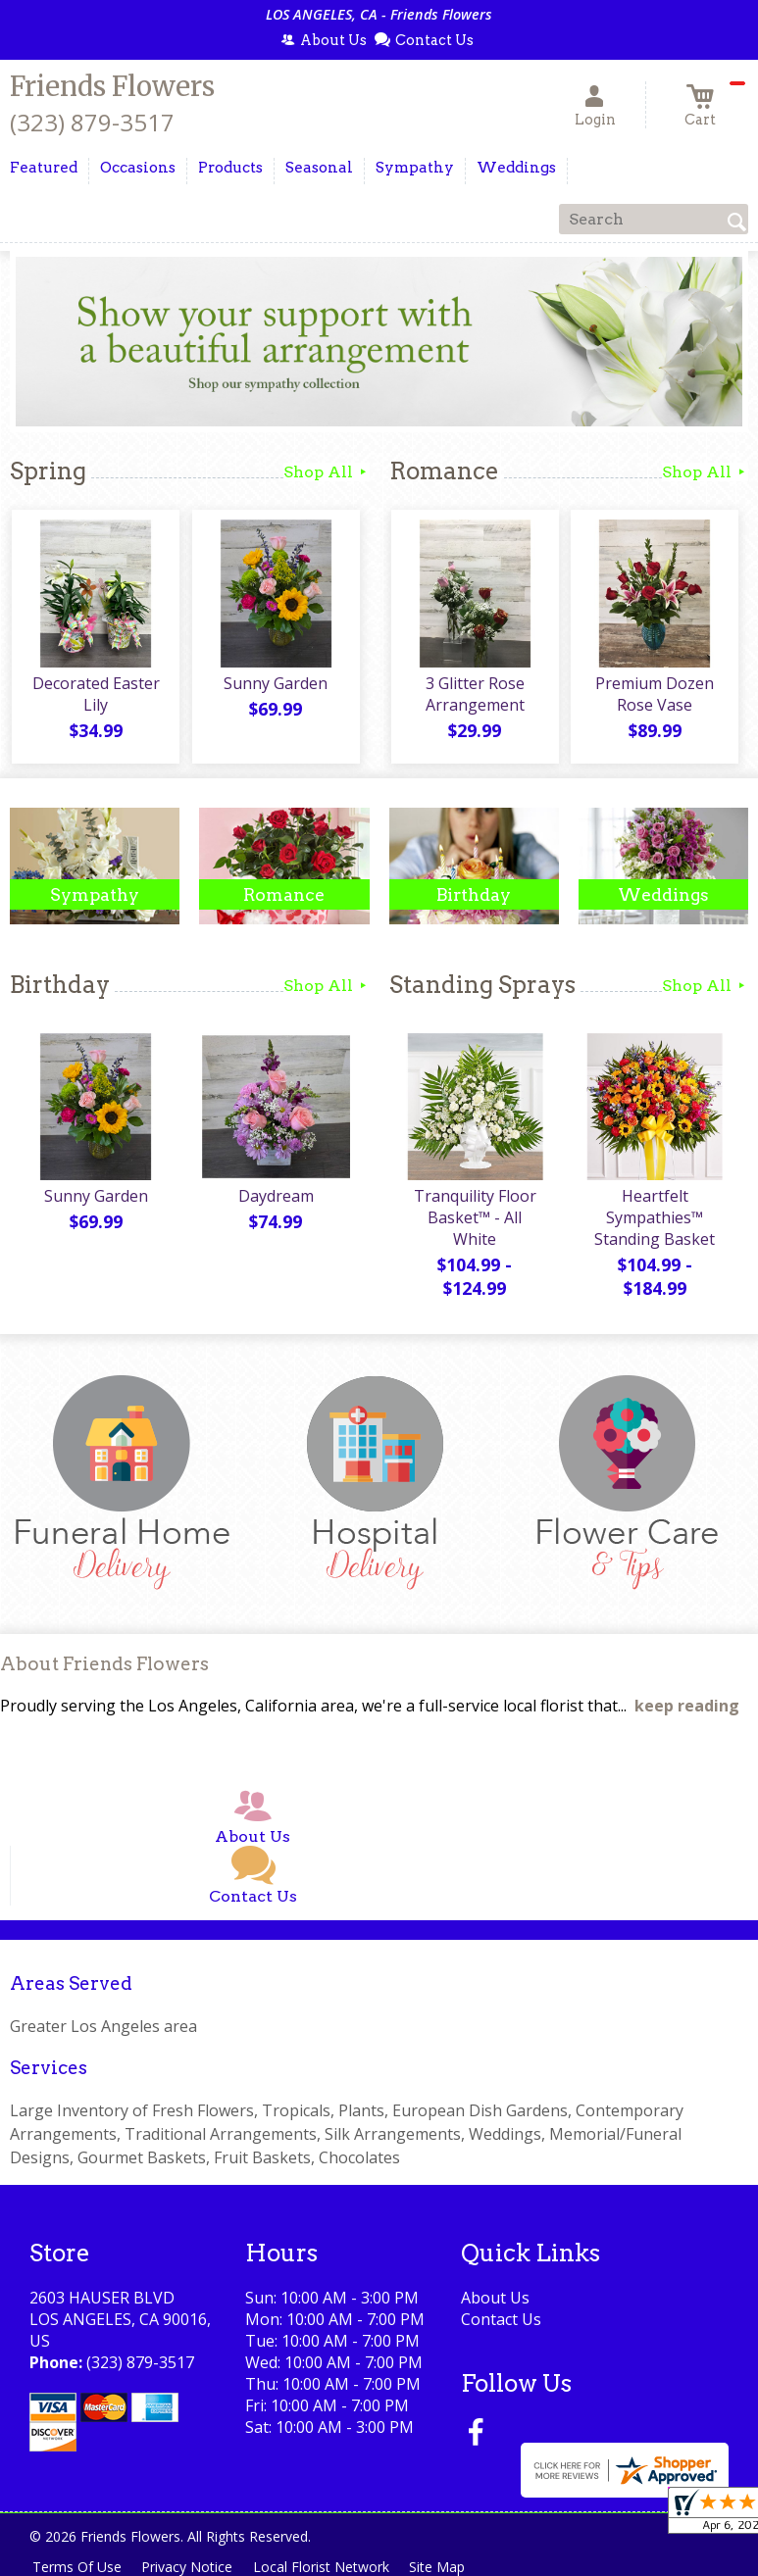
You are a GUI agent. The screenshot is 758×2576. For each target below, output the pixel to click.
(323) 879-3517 (92, 122)
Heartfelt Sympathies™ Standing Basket (653, 1220)
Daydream (274, 1199)
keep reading (686, 1707)
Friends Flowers (112, 86)
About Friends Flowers (104, 1666)
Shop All (326, 472)
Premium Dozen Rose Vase (653, 696)
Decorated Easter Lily (95, 696)
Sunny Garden (275, 686)
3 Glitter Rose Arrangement (474, 696)
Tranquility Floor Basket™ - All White (474, 1220)
